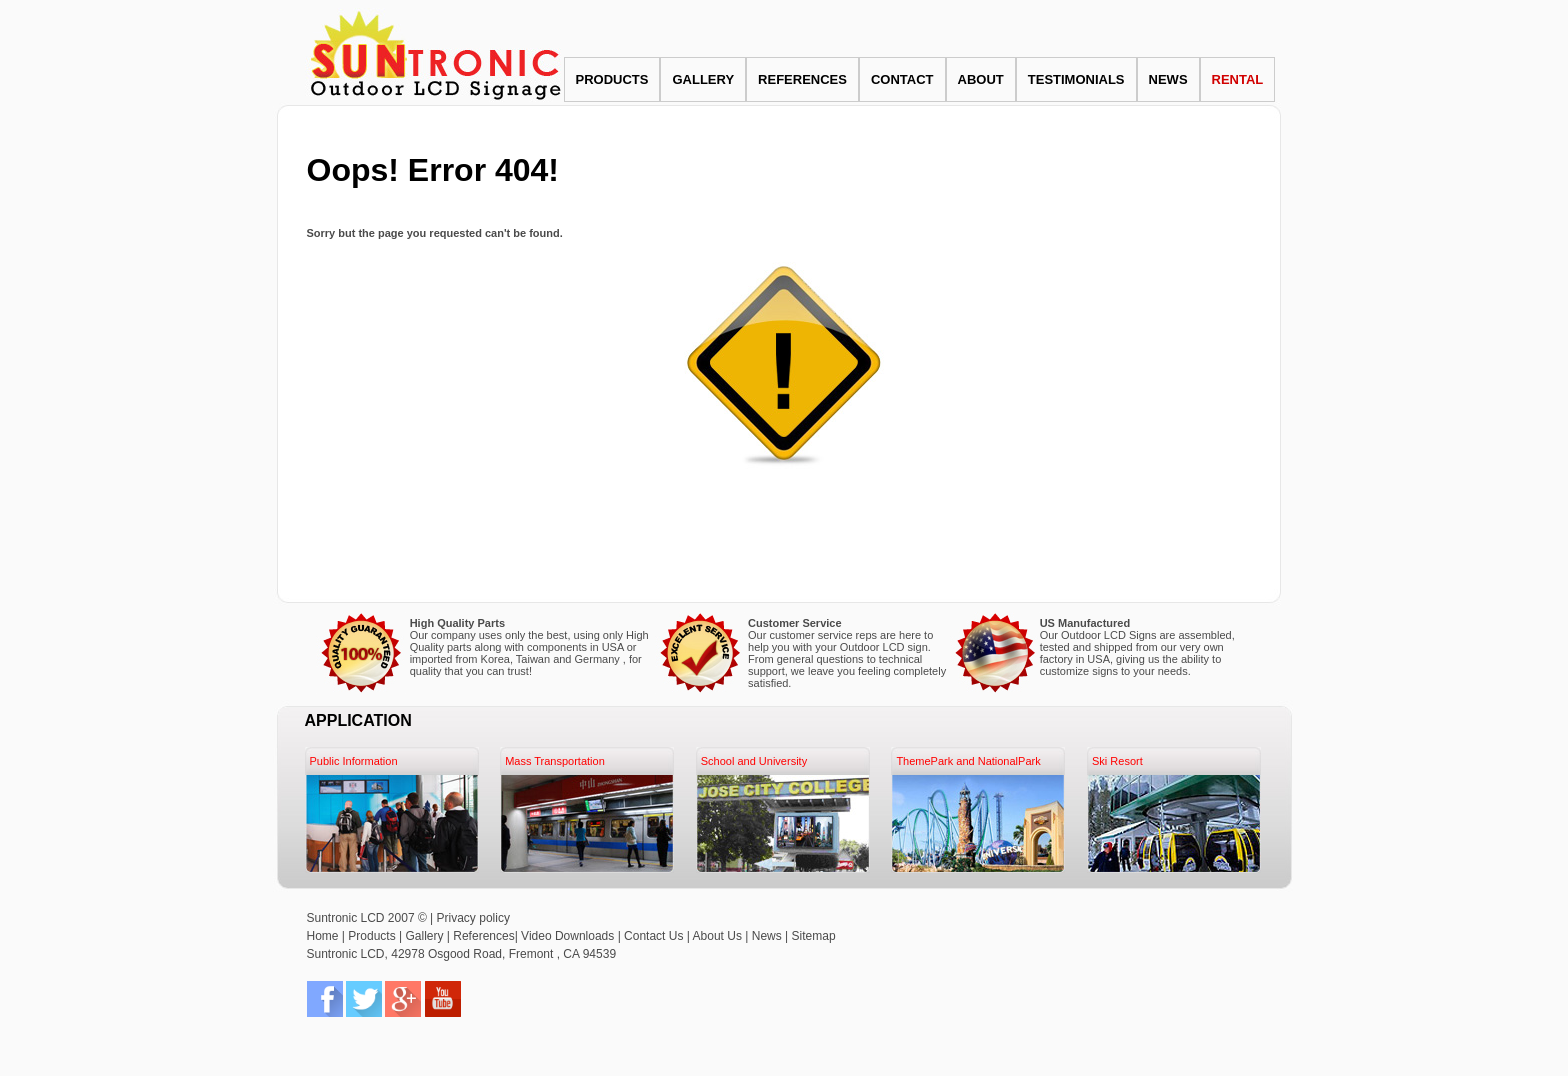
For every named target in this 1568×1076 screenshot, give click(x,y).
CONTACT (902, 79)
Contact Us (653, 936)
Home (323, 936)
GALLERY (703, 79)
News (767, 936)
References (483, 936)
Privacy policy (473, 918)
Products (371, 936)
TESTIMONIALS (1076, 79)
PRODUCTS (612, 79)
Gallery (424, 936)
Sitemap (814, 936)
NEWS (1168, 79)
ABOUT (981, 79)
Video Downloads (569, 936)
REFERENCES (802, 79)
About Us (717, 936)
